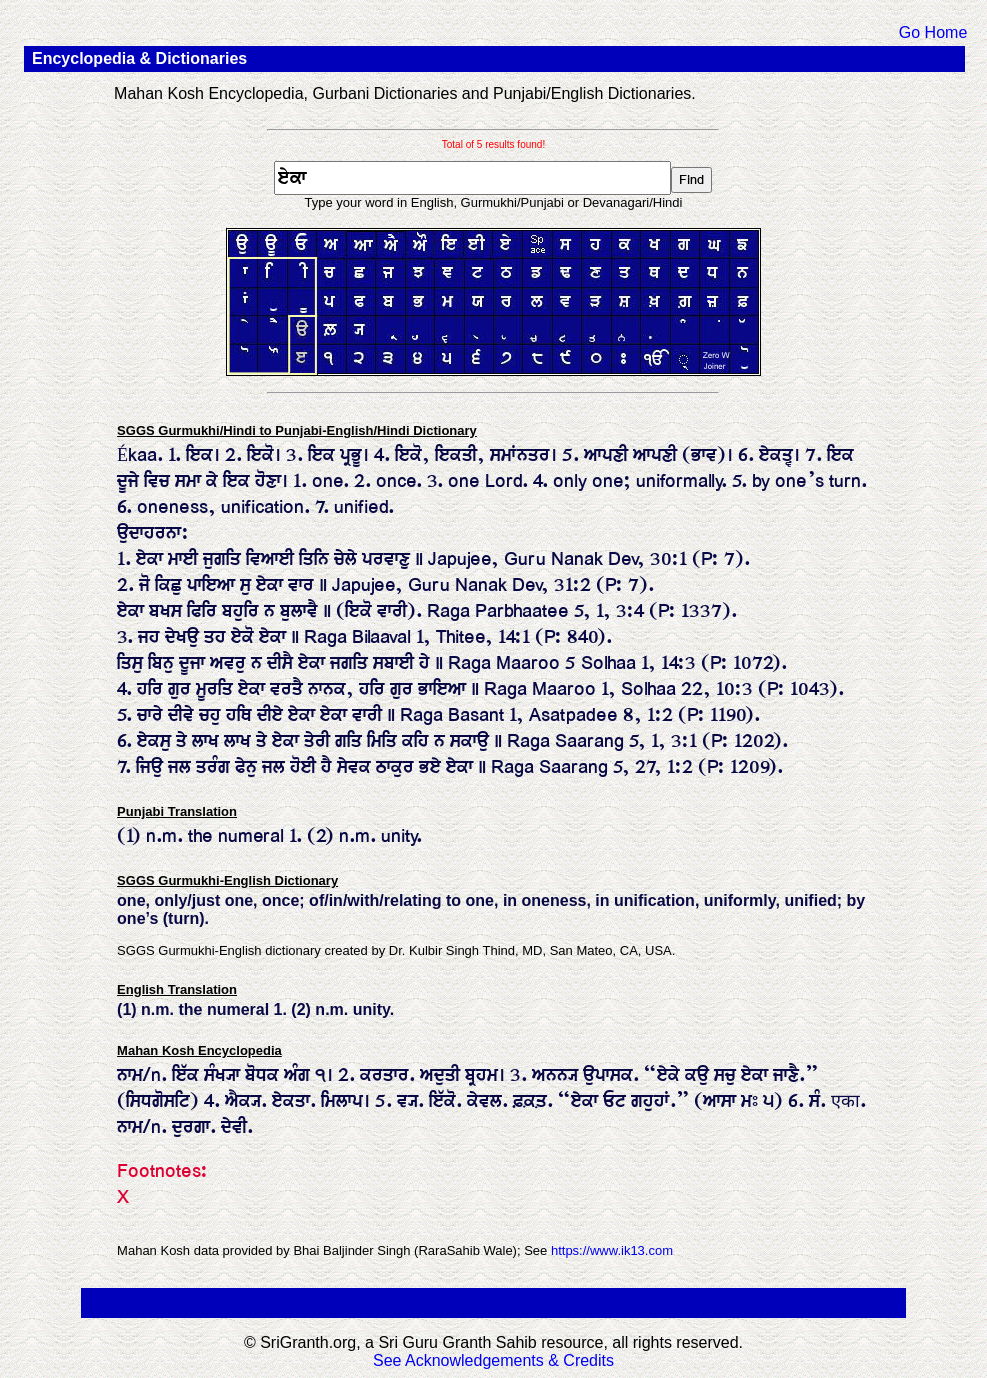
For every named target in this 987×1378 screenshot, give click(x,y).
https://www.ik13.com (612, 1250)
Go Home (933, 32)
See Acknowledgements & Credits (493, 1360)
